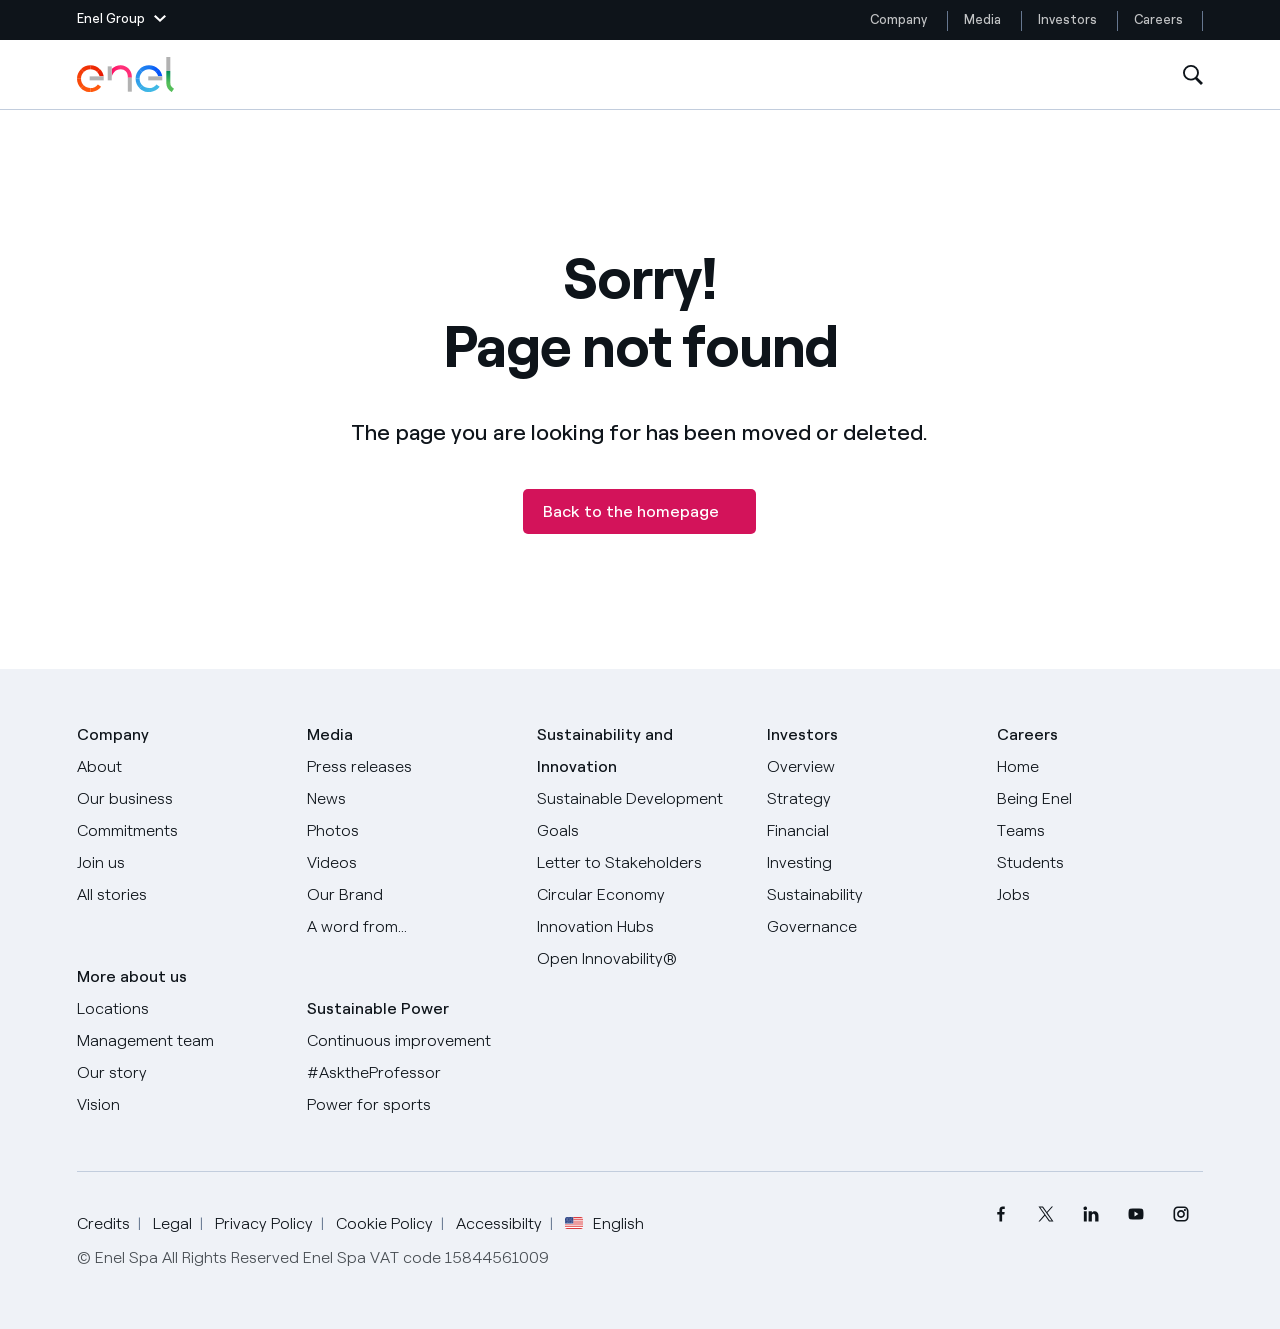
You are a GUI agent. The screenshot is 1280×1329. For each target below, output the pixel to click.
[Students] (1100, 863)
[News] (410, 799)
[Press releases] (410, 767)
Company (898, 19)
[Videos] (410, 863)
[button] (121, 20)
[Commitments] (180, 831)
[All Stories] (180, 895)
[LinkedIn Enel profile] (1090, 1214)
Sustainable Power (378, 1008)
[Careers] (1100, 767)
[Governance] (870, 927)
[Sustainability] (870, 895)
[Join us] (180, 863)
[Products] (180, 799)
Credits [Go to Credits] (103, 1223)
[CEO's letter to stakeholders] (640, 863)
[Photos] (410, 831)
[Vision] (180, 1105)
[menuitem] (1000, 1214)
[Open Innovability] (640, 959)
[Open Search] (1193, 75)
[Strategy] (870, 799)
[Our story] (180, 1073)
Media (982, 19)
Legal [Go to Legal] (172, 1223)
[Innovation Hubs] (640, 927)
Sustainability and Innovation (605, 750)
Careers (1160, 19)
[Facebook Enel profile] (1000, 1214)
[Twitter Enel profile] (1045, 1214)
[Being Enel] (1100, 799)
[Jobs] (1100, 895)
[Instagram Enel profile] (1180, 1214)
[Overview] (870, 767)
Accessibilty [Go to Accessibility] (499, 1223)
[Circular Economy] (640, 895)
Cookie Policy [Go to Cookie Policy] (384, 1223)
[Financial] (870, 831)
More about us (132, 976)
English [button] (604, 1224)
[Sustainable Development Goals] (640, 815)
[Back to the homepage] (639, 511)
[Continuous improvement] (410, 1041)
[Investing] (870, 863)
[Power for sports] (410, 1105)
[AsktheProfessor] (410, 1073)
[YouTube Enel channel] (1135, 1214)
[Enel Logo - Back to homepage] (127, 75)
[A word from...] (410, 927)
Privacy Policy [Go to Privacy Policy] (264, 1223)
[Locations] (180, 1009)
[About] (180, 767)
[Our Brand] (410, 895)
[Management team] (180, 1041)
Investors (1067, 19)
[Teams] (1100, 831)
